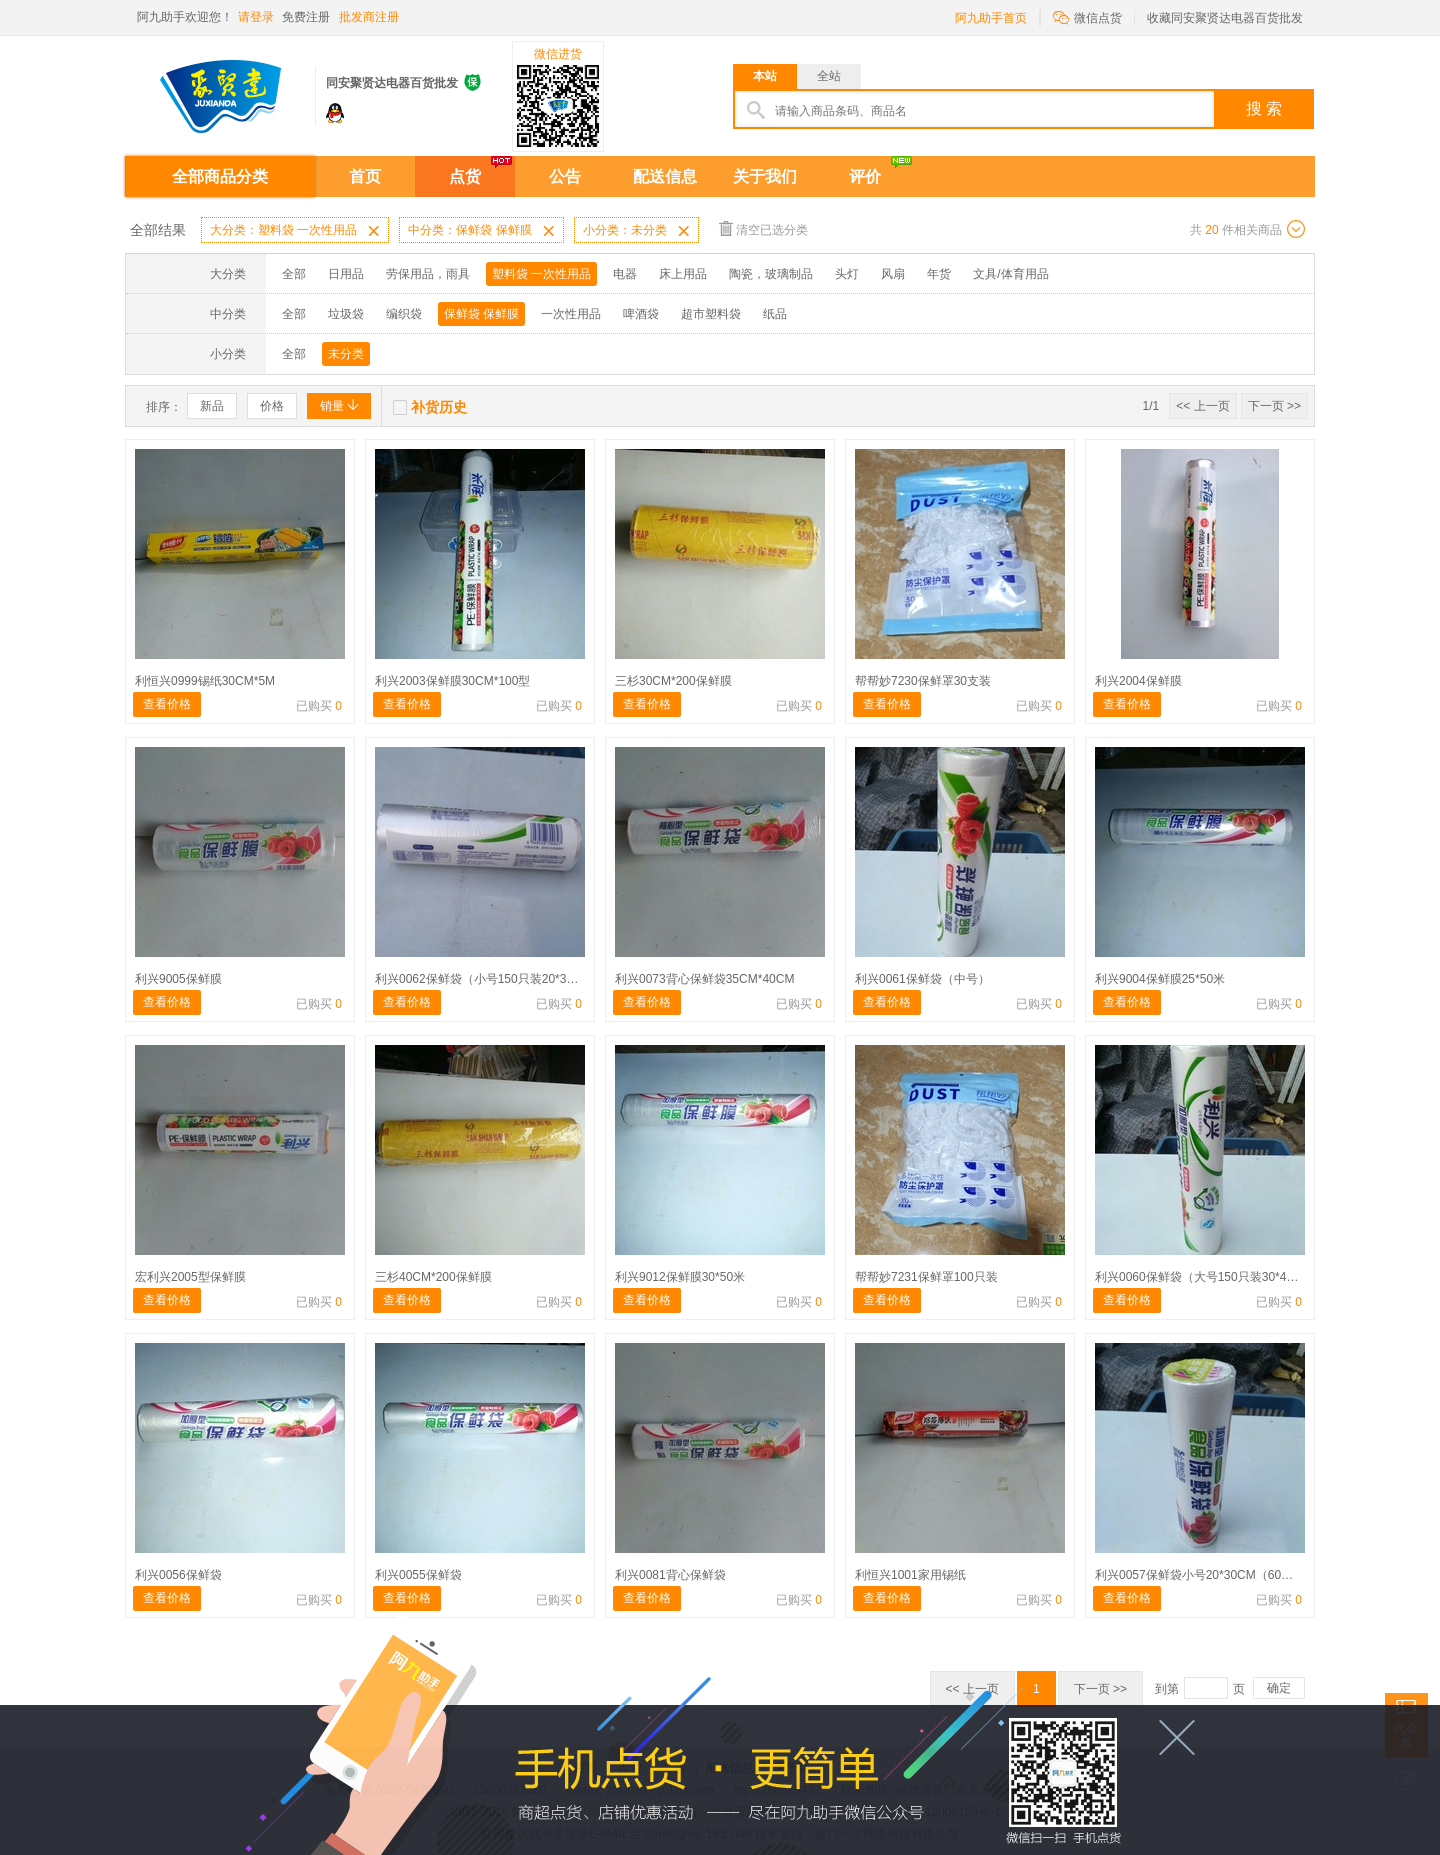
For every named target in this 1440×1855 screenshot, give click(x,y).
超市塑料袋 (711, 314)
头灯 (847, 274)
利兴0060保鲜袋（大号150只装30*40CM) (1205, 1277)
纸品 (775, 314)
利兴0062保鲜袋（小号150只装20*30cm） (488, 979)
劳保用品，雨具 (428, 274)
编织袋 (404, 314)
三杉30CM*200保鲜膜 (673, 681)
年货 (939, 274)
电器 (625, 274)
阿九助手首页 (991, 18)
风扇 (893, 274)
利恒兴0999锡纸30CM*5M (205, 681)
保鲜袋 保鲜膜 (481, 314)
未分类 (346, 354)
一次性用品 (571, 314)
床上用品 (683, 274)
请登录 (256, 17)
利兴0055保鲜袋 (418, 1575)
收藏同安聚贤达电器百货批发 (1225, 18)
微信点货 (1087, 16)
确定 (1279, 1688)
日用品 (346, 274)
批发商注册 (369, 17)
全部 (294, 274)
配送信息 (665, 176)
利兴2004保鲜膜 (1138, 681)
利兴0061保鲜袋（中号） (922, 979)
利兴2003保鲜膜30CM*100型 (452, 681)
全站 (829, 76)
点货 (465, 176)
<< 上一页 (1202, 406)
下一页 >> (1274, 406)
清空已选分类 (763, 228)
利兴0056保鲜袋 (178, 1575)
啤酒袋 (641, 314)
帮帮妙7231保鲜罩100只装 (926, 1277)
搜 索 (1264, 108)
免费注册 (306, 17)
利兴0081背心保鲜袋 (670, 1575)
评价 (865, 176)
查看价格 (167, 704)
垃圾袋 (346, 314)
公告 (565, 176)
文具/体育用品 (1010, 274)
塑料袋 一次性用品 (541, 274)
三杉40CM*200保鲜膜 (433, 1277)
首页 (365, 176)
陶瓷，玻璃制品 (771, 274)
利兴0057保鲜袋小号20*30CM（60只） (1200, 1575)
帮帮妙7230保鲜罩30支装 (923, 681)
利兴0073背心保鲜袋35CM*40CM (704, 979)
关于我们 (765, 176)
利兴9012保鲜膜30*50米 (680, 1277)
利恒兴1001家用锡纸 (910, 1575)
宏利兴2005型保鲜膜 (190, 1277)
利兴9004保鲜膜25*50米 (1160, 979)
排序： (164, 407)
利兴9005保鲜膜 (178, 979)
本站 (765, 76)
